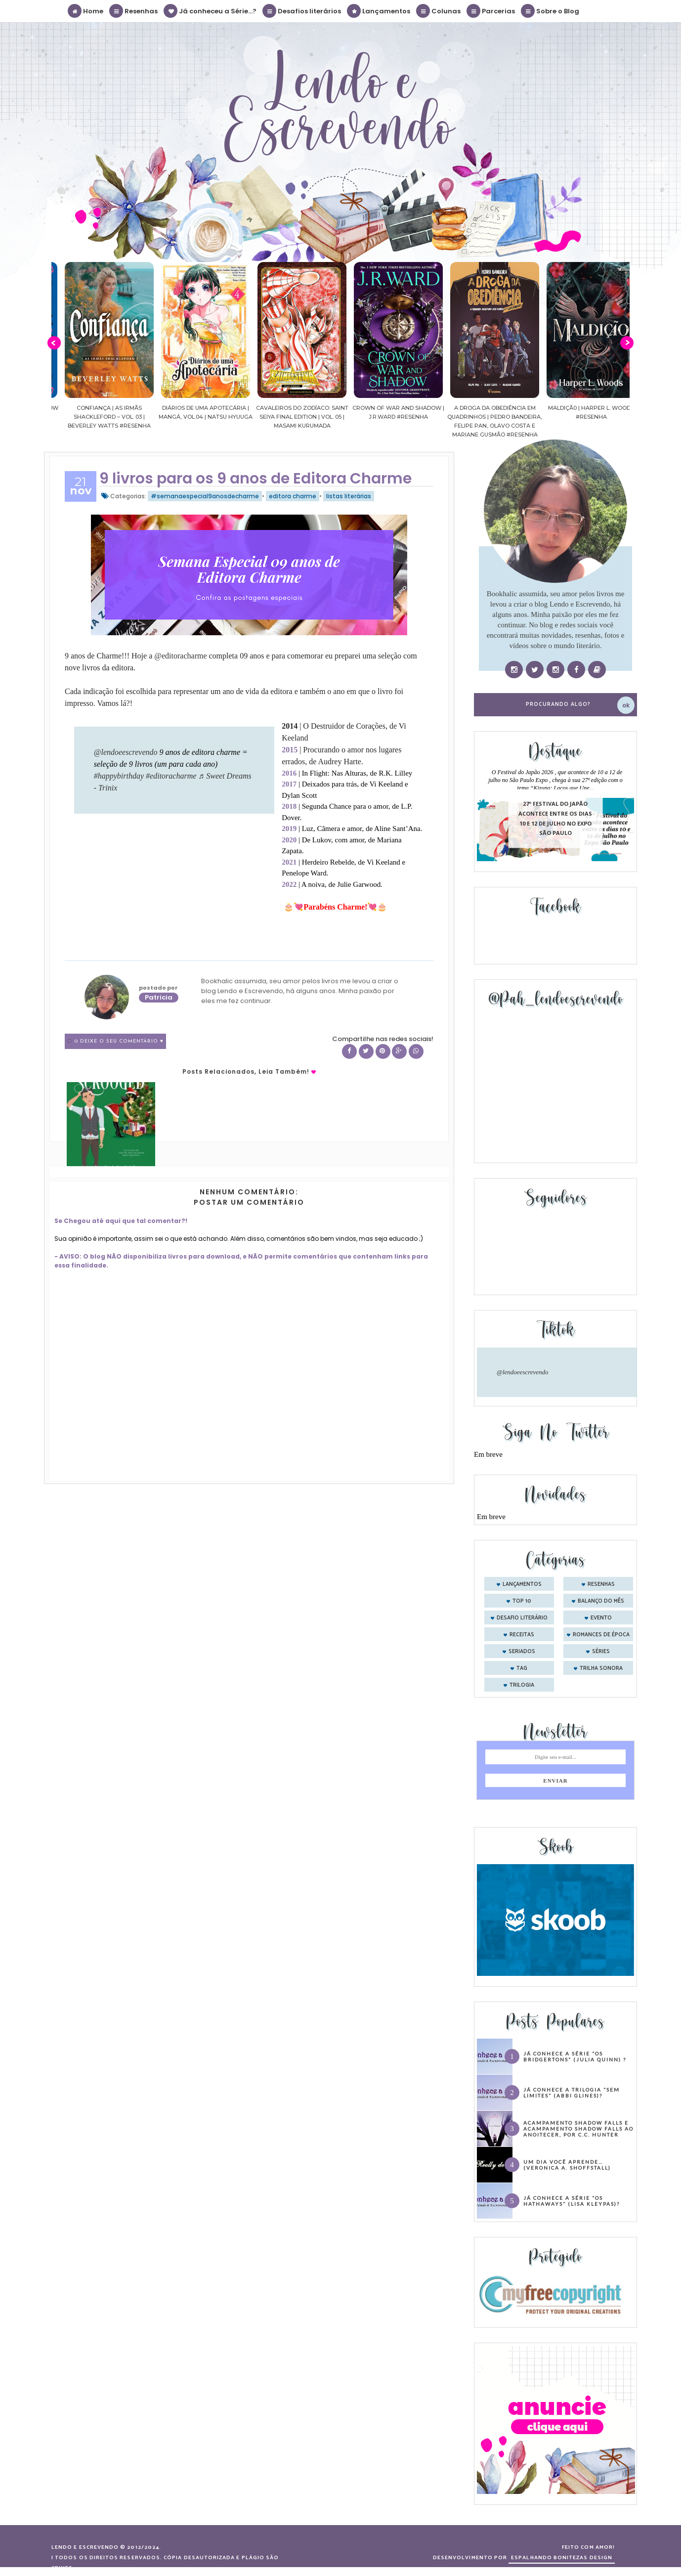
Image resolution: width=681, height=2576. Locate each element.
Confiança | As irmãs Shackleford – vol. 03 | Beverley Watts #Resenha (190, 416)
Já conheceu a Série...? (210, 11)
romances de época (601, 1634)
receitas (522, 1634)
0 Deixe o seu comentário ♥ (119, 1041)
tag (521, 1668)
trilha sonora (601, 1668)
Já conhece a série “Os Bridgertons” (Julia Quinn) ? (574, 2056)
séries (601, 1651)
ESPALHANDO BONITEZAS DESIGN (561, 2557)
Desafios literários (302, 11)
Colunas (439, 11)
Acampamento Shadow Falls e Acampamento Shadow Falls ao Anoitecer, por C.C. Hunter (578, 2129)
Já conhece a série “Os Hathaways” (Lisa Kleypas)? (571, 2201)
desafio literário (522, 1618)
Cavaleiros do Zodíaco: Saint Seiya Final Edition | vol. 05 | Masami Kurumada (383, 416)
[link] (180, 656)
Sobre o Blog (550, 11)
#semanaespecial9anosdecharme (205, 496)
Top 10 (521, 1601)
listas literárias (348, 496)
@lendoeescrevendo (126, 752)
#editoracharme (171, 776)
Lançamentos (379, 11)
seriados (522, 1651)
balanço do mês (601, 1601)
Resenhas (134, 11)
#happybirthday (119, 776)
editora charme (292, 496)
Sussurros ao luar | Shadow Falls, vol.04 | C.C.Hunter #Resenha (93, 416)
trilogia (522, 1685)
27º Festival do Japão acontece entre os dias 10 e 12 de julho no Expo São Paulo (555, 818)
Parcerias (491, 11)
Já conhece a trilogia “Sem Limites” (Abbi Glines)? (571, 2092)
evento (601, 1618)
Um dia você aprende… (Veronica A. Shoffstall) (567, 2165)
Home (86, 11)
